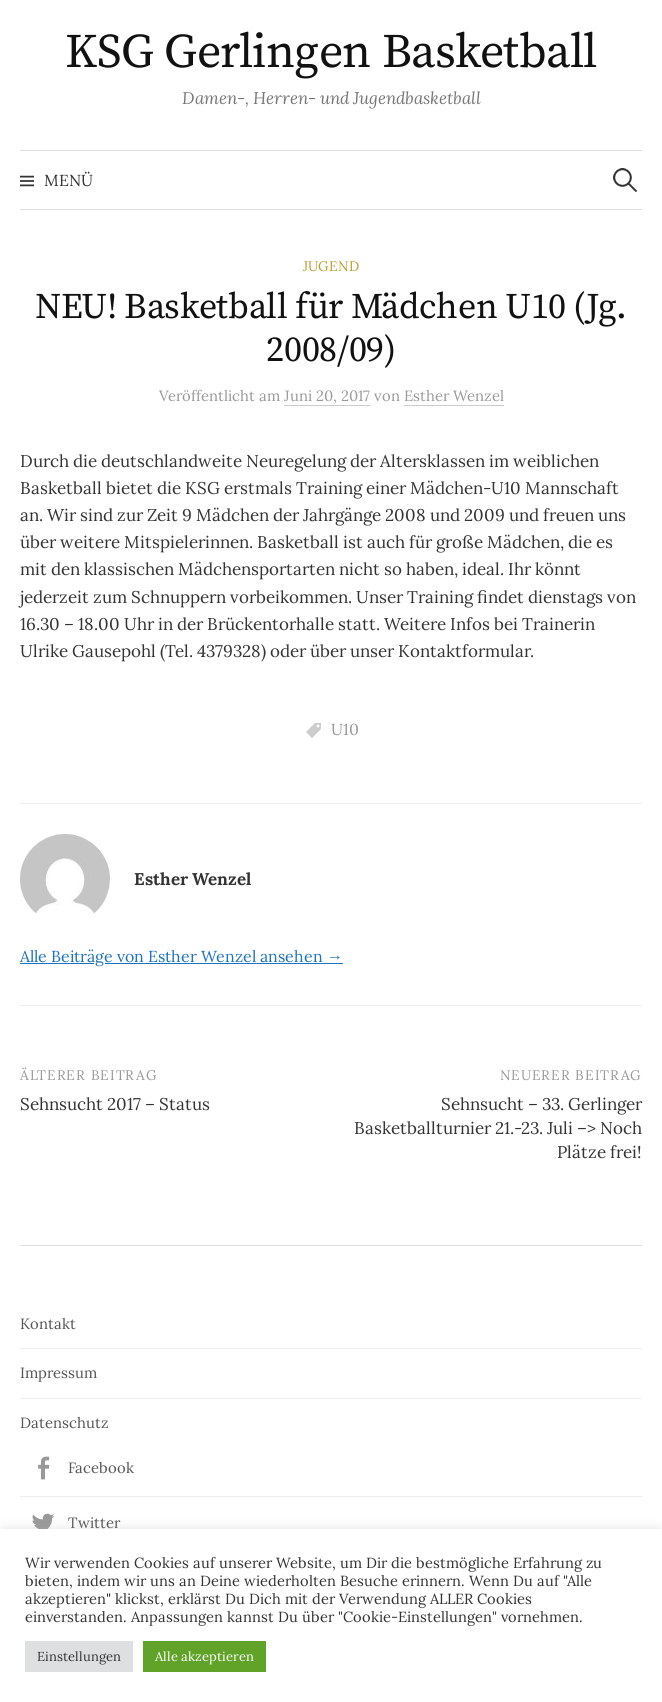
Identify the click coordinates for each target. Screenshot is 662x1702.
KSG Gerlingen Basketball (330, 53)
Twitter (94, 1522)
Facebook (101, 1467)
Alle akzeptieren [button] (204, 1656)
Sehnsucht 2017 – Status (115, 1104)
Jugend (331, 266)
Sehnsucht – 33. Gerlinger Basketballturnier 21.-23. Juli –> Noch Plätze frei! (498, 1128)
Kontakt (48, 1323)
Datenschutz (64, 1422)
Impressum (58, 1372)
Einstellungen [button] (79, 1656)
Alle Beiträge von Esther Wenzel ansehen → (181, 956)
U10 (345, 729)
